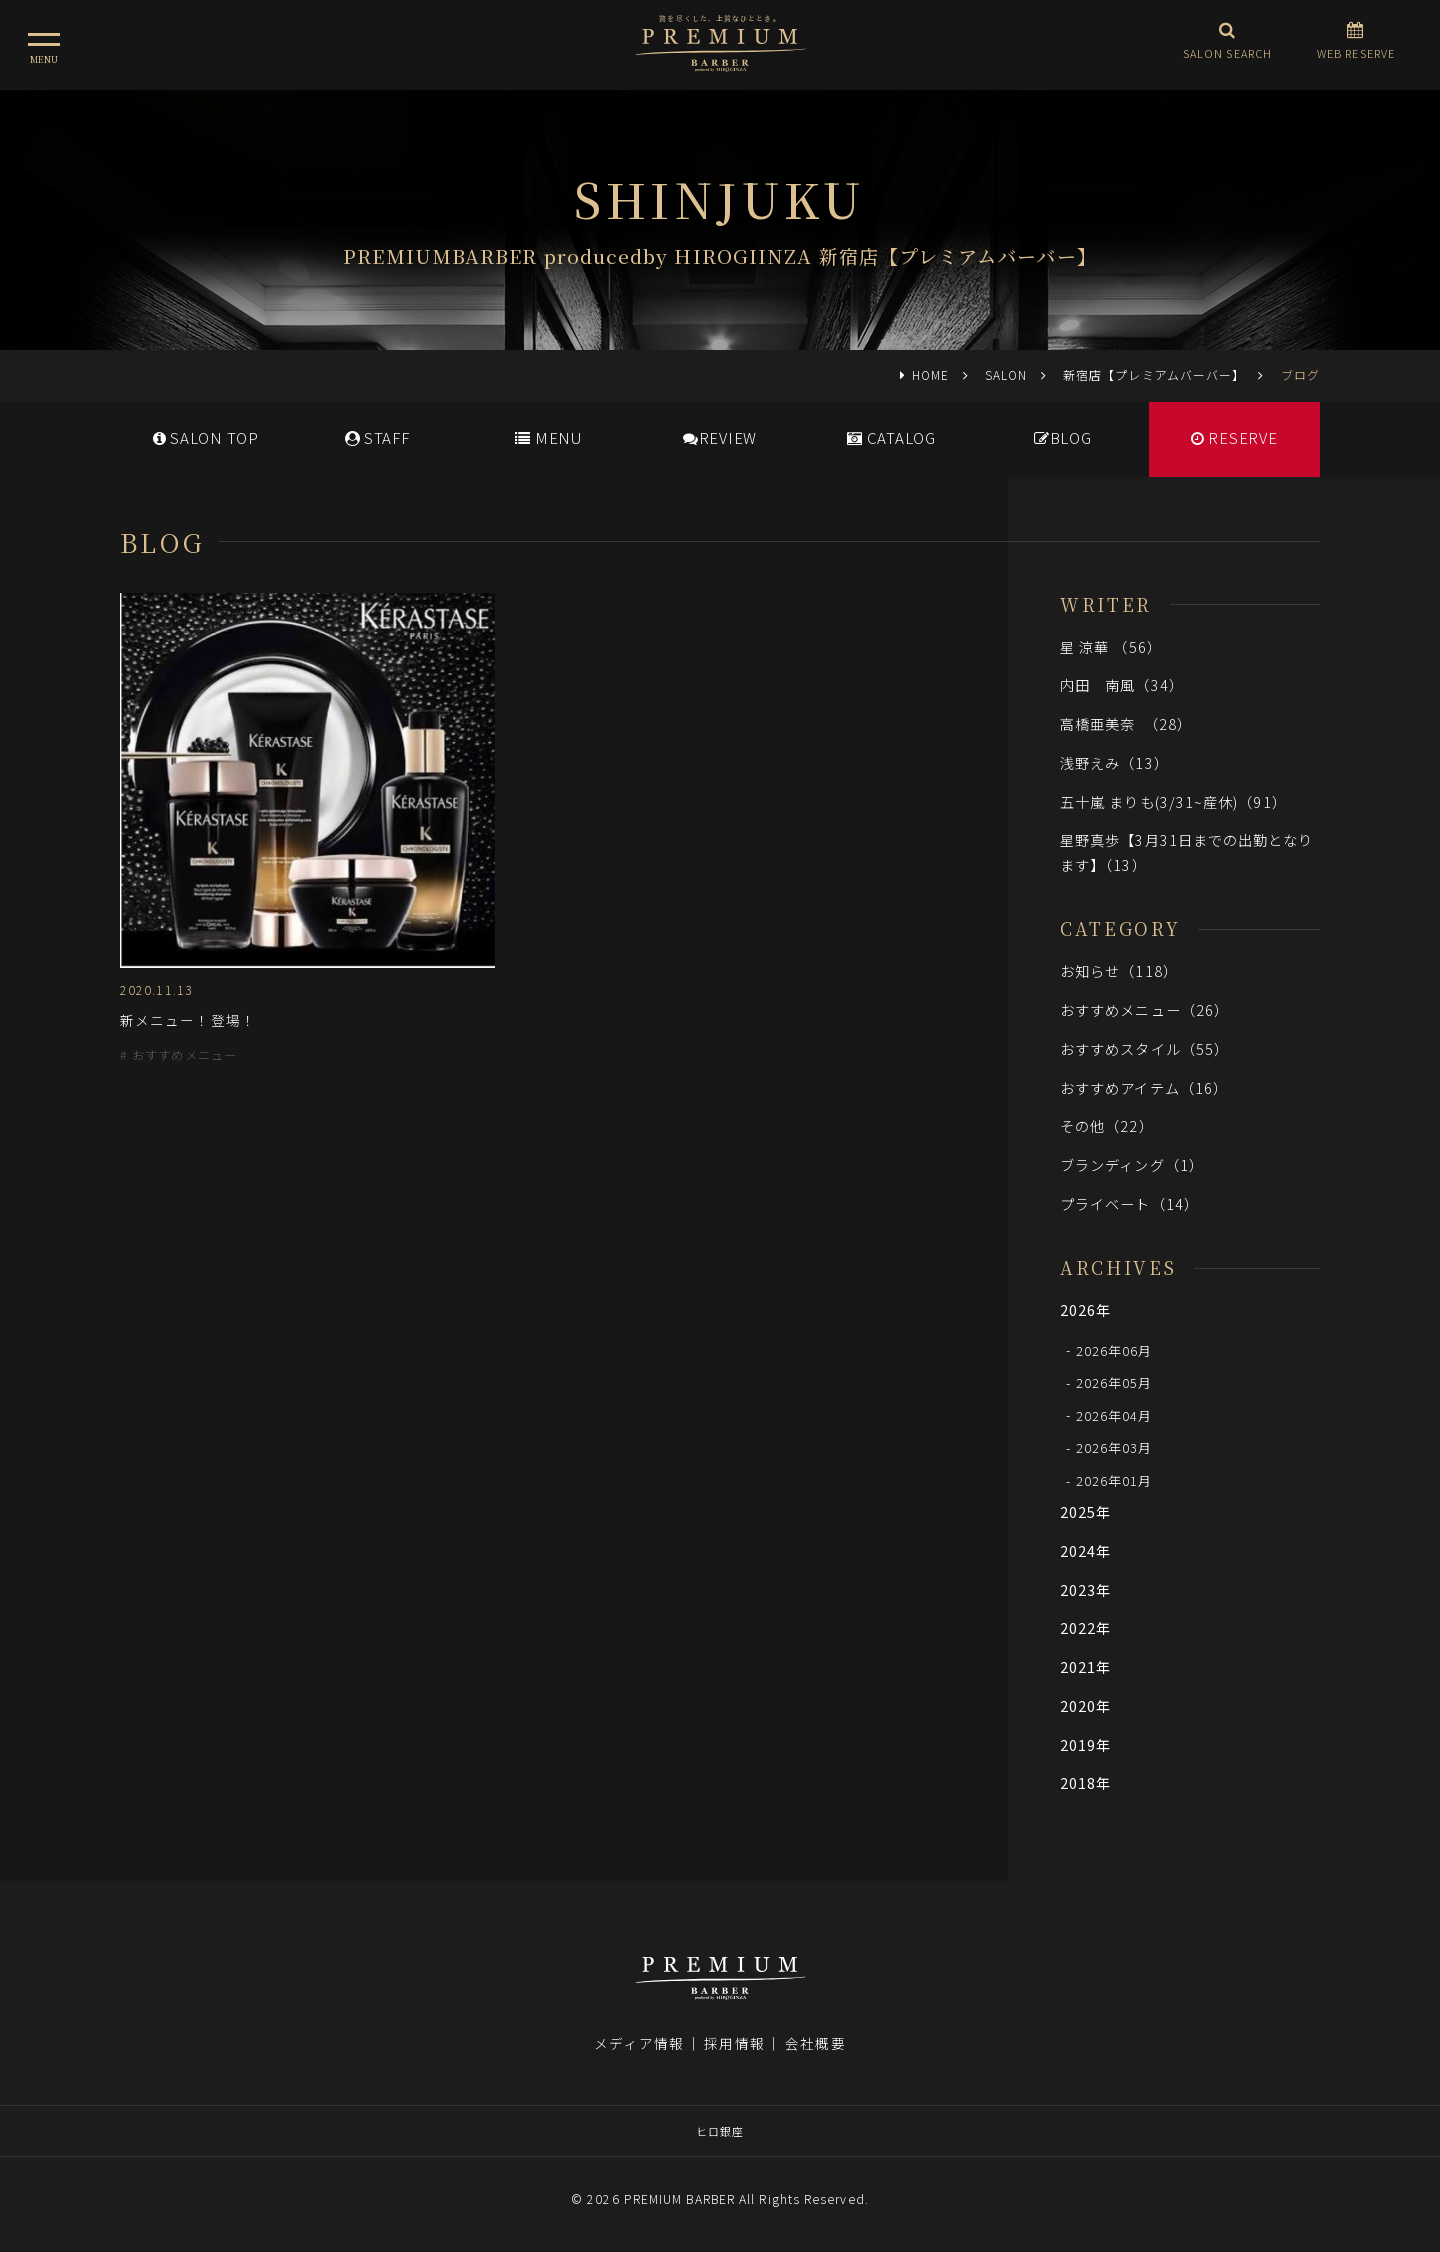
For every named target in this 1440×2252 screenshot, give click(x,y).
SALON (1006, 374)
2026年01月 (1114, 1480)
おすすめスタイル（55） (1144, 1048)
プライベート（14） (1129, 1203)
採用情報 (734, 2043)
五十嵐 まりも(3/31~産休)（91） (1173, 801)
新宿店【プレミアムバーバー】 (1154, 374)
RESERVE (1234, 437)
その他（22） (1107, 1125)
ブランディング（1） (1132, 1164)
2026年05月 (1114, 1382)
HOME (930, 374)
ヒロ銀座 (720, 2131)
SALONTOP (206, 437)
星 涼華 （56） (1111, 646)
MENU (548, 437)
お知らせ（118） (1119, 970)
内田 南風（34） (1122, 684)
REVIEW (720, 437)
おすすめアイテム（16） (1144, 1087)
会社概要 (815, 2043)
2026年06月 (1114, 1349)
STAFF (377, 437)
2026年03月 (1114, 1447)
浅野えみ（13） (1114, 762)
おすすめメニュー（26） (1144, 1009)
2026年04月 (1114, 1414)
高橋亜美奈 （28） (1126, 723)
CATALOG (891, 437)
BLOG (1063, 437)
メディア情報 (639, 2043)
